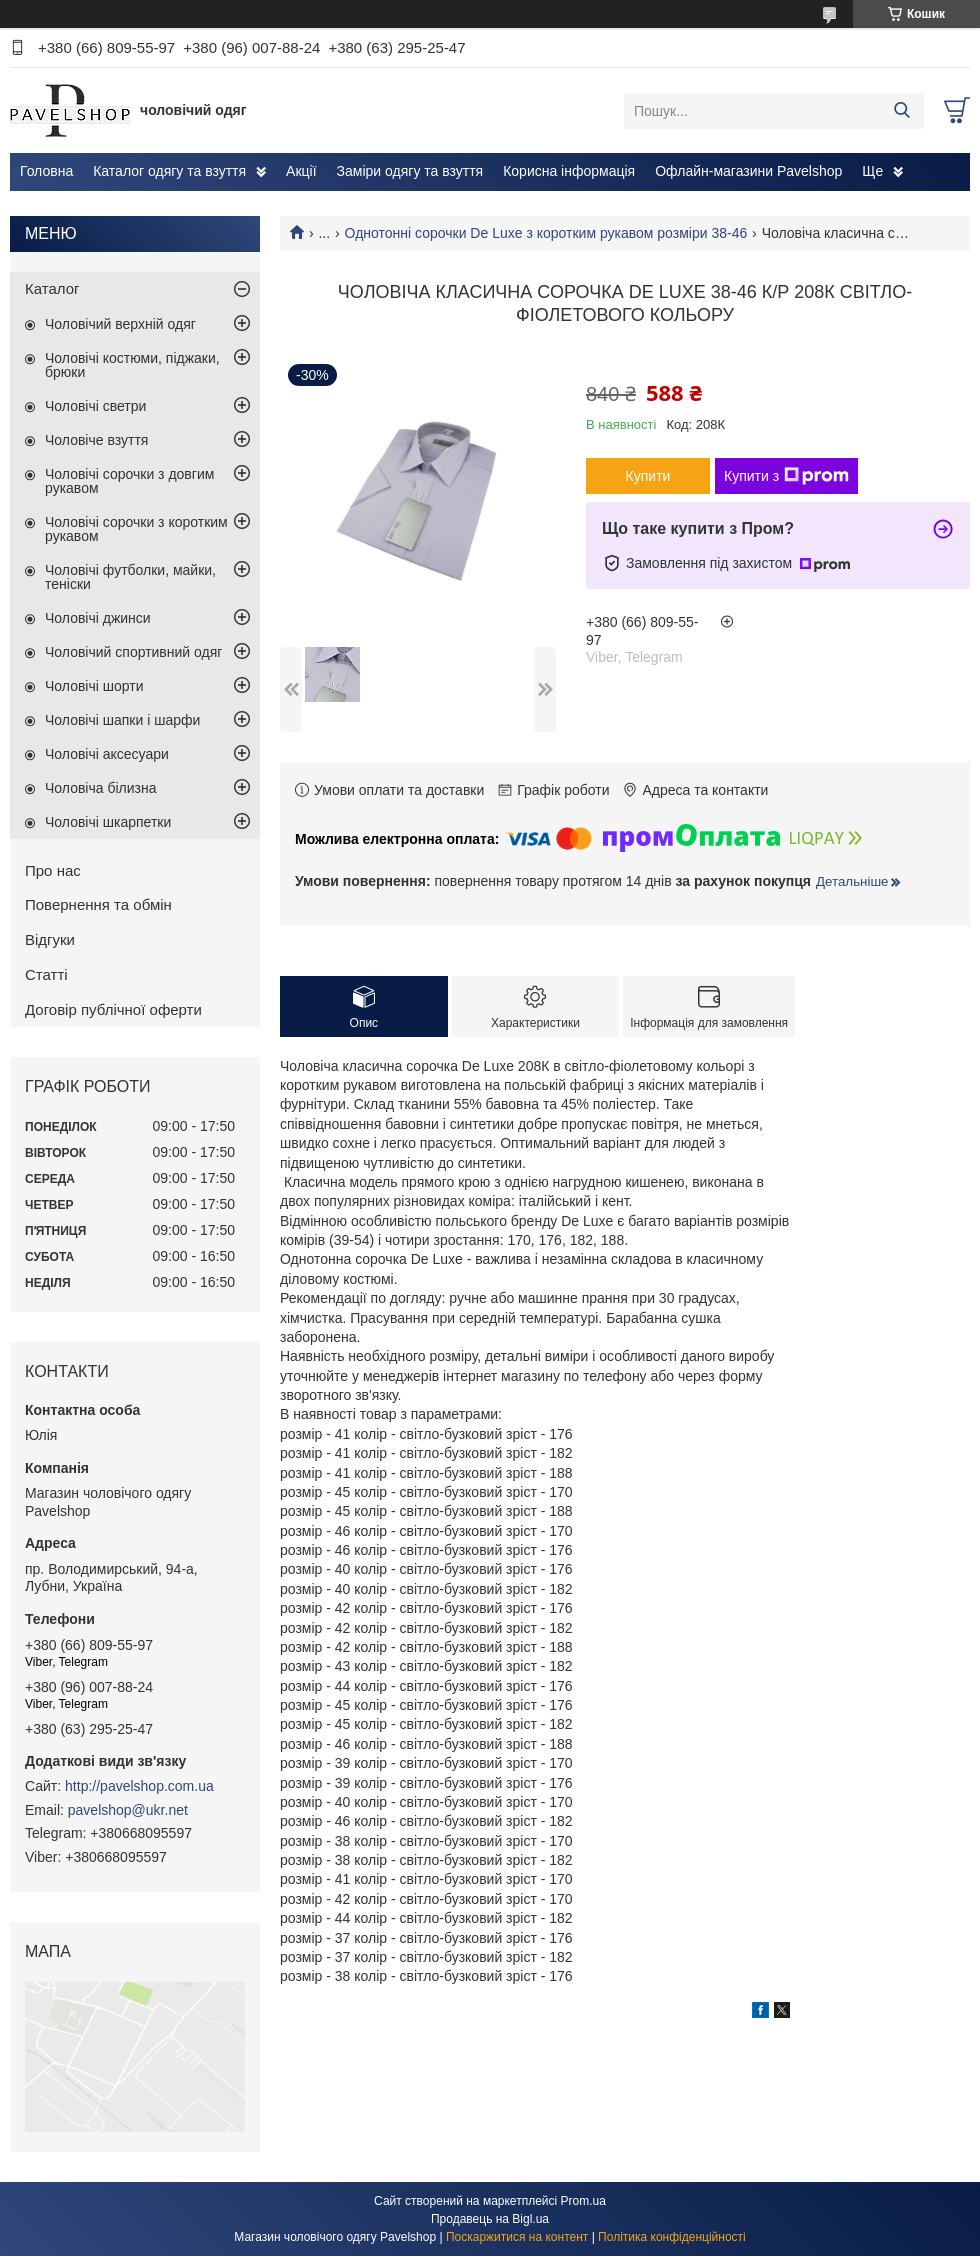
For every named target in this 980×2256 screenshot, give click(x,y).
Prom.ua (583, 2201)
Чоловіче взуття (96, 440)
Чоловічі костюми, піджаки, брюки (132, 365)
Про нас (53, 870)
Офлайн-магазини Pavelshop (748, 171)
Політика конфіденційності (672, 2237)
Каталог (52, 288)
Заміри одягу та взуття (410, 171)
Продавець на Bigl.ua (490, 2219)
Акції (301, 171)
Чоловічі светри (95, 406)
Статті (46, 974)
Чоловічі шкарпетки (108, 822)
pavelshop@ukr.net (128, 1810)
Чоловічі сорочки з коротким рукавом (136, 529)
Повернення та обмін (98, 904)
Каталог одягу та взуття (169, 171)
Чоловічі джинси (98, 618)
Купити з (786, 476)
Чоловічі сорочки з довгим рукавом (129, 481)
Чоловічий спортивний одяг (133, 652)
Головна (46, 171)
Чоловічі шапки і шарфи (122, 720)
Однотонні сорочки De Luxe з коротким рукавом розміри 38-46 (546, 233)
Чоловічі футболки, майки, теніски (130, 577)
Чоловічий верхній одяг (120, 324)
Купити (648, 476)
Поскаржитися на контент (517, 2237)
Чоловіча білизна (101, 788)
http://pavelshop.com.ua (139, 1786)
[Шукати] (901, 111)
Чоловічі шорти (94, 686)
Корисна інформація (569, 171)
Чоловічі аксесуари (107, 754)
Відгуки (50, 939)
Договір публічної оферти (113, 1009)
